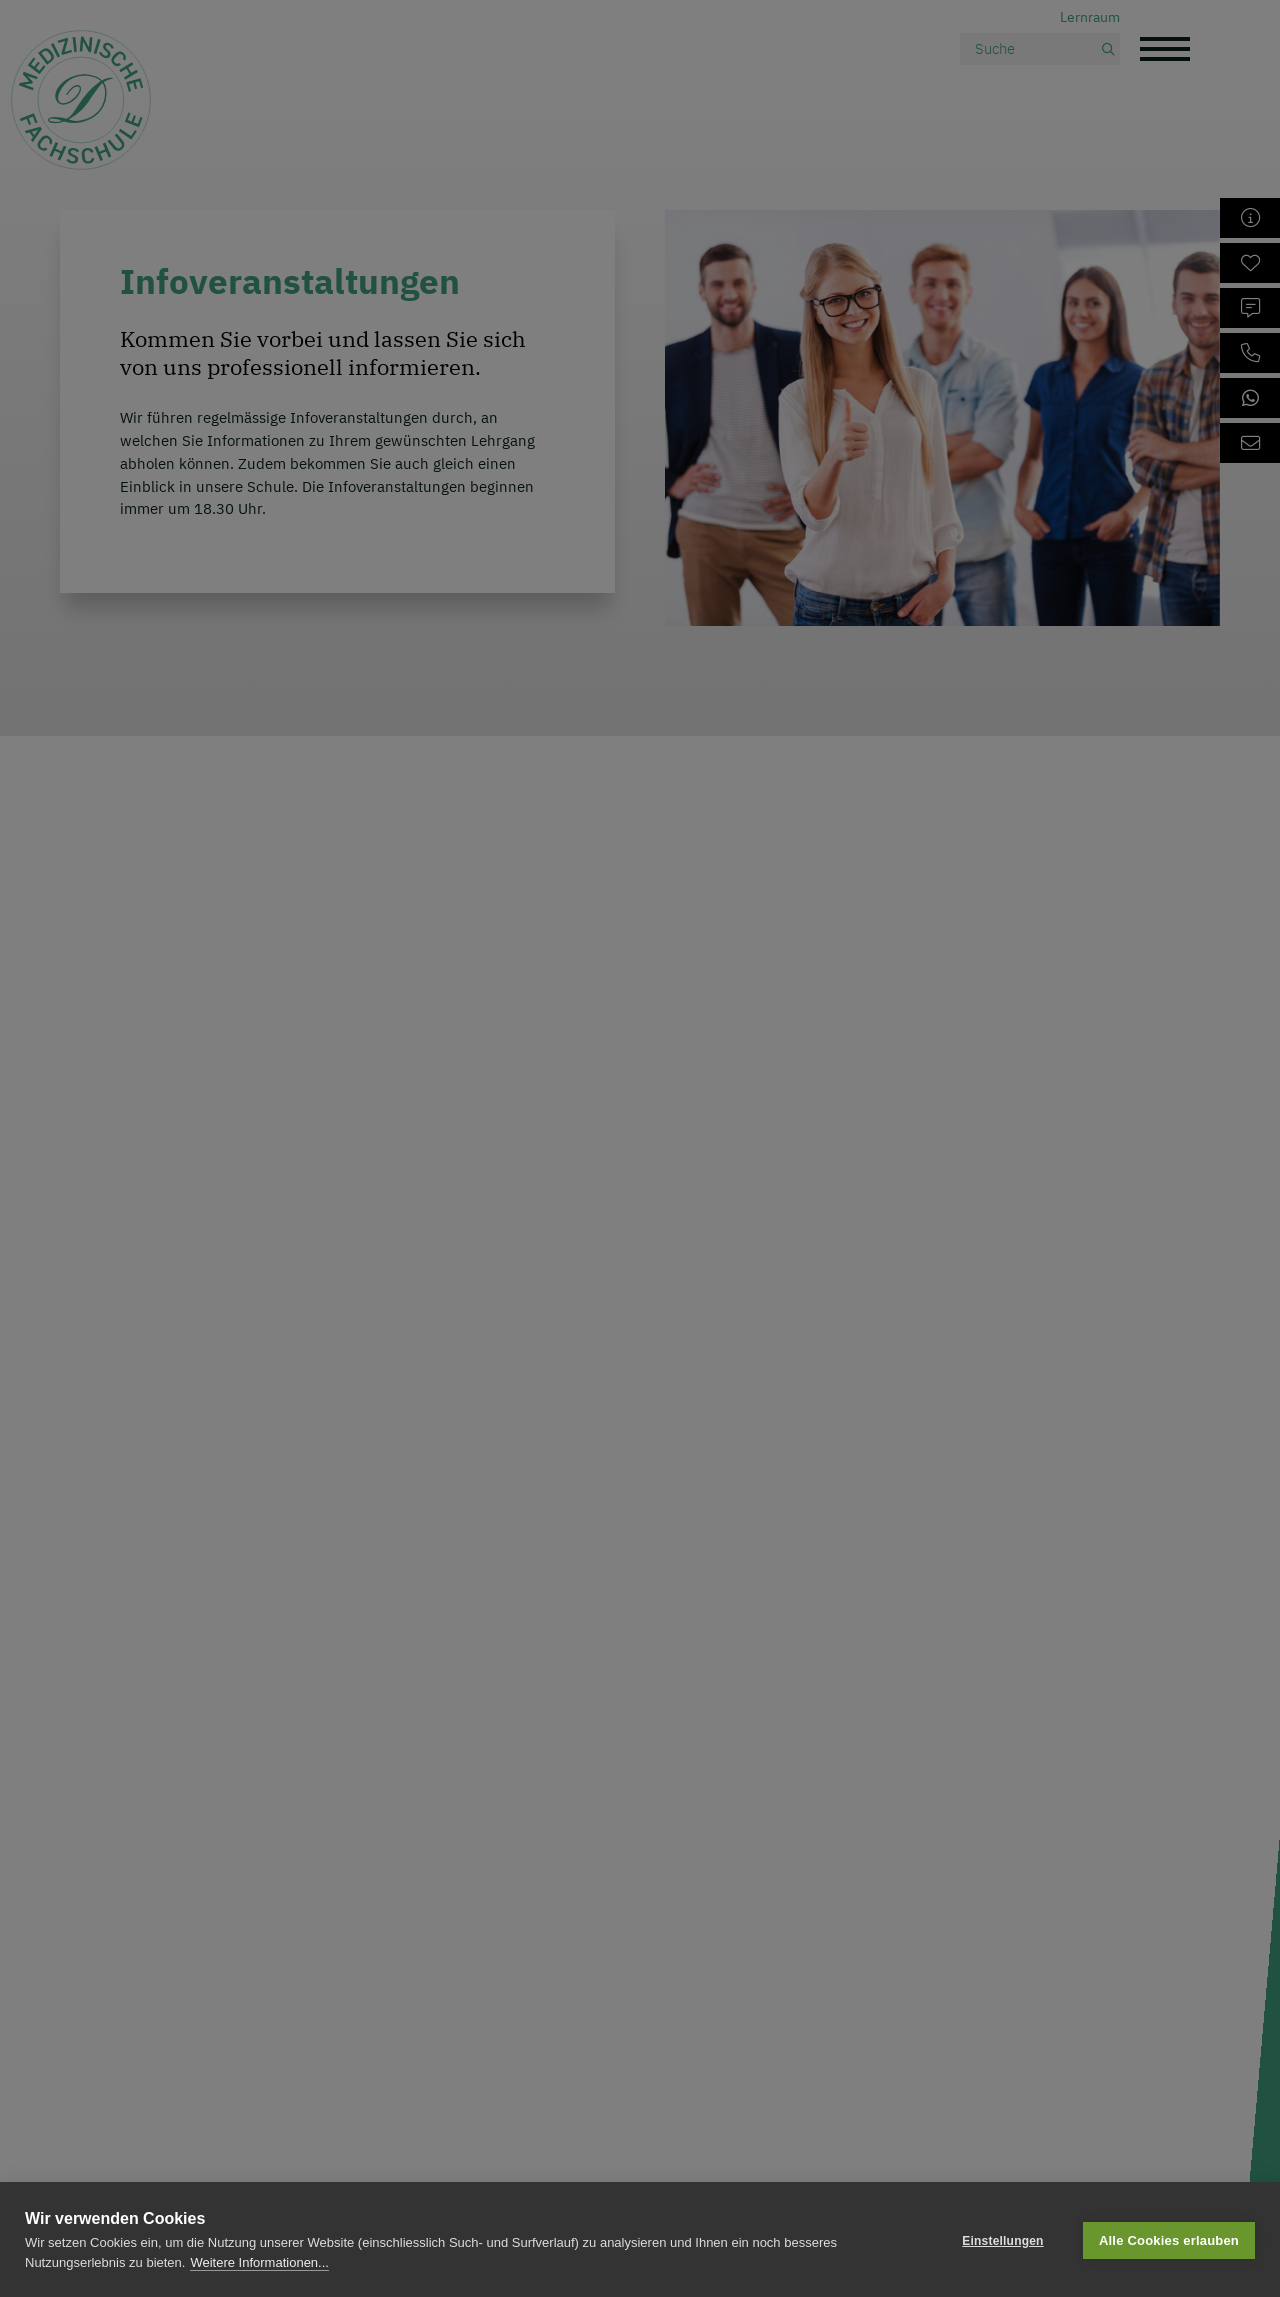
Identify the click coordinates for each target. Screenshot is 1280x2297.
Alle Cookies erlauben (1169, 2239)
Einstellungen (1002, 2240)
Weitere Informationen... (259, 2262)
